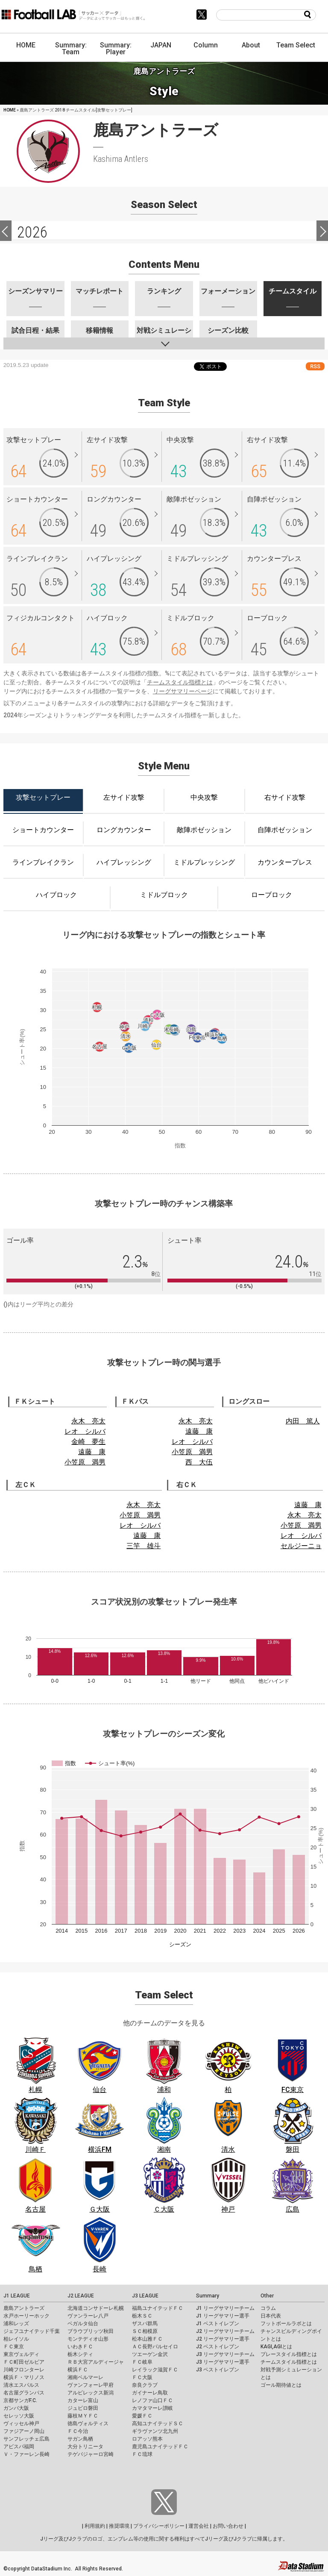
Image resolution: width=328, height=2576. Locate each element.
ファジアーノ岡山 (23, 2431)
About (251, 45)
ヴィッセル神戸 (21, 2423)
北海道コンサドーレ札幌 (95, 2308)
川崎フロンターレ (23, 2370)
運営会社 (198, 2526)
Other (267, 2296)
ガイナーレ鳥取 (150, 2393)
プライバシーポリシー (158, 2526)
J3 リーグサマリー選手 (222, 2362)
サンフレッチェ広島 (26, 2439)
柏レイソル (16, 2339)
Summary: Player (116, 48)
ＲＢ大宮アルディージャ (95, 2362)
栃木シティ (80, 2354)
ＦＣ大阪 (142, 2377)
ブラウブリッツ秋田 (90, 2331)
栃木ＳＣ (142, 2316)
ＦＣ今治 (77, 2431)
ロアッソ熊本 (147, 2439)
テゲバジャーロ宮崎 (90, 2454)
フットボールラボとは (286, 2324)
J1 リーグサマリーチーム (225, 2308)
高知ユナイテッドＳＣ (157, 2423)
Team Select (295, 45)
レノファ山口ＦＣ (152, 2400)
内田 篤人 (303, 1421)
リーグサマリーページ (183, 691)
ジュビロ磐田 (82, 2408)
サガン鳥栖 (80, 2439)
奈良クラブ (145, 2385)
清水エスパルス (21, 2385)
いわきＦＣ (80, 2347)
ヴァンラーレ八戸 (87, 2316)
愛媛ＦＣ (142, 2416)
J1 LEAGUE (16, 2296)
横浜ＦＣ (77, 2370)
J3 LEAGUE (145, 2296)
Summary (207, 2296)
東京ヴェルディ (21, 2354)
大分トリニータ (85, 2447)
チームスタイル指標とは (180, 682)
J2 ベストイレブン (217, 2347)
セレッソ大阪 (18, 2416)
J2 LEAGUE (80, 2296)
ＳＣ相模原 (145, 2331)
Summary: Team (71, 48)
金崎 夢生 (88, 1442)
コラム (268, 2308)
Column (205, 45)
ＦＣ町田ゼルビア (23, 2362)
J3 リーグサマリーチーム (225, 2354)
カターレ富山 (82, 2400)
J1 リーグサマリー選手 (222, 2316)
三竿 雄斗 (143, 1546)
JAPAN (160, 45)
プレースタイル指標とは (289, 2354)
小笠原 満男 (84, 1462)
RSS (315, 366)
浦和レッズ (16, 2324)
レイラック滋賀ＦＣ (155, 2370)
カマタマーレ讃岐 (152, 2408)
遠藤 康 (91, 1452)
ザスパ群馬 (145, 2324)
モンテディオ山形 (87, 2339)
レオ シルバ (84, 1431)
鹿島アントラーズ (23, 2308)
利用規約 (95, 2526)
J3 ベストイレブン (217, 2370)
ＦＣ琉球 (142, 2454)
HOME (25, 45)
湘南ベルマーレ (85, 2377)
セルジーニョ (301, 1546)
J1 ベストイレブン (217, 2324)
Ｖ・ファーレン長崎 (26, 2454)
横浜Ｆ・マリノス (23, 2377)
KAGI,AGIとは (276, 2347)
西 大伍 (199, 1462)
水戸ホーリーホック (26, 2316)
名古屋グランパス (23, 2393)
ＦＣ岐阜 (142, 2362)
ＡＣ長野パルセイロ (155, 2347)
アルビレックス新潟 (90, 2393)
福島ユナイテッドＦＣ (157, 2308)
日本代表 (271, 2316)
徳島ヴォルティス (87, 2423)
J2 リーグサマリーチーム (225, 2331)
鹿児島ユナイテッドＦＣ (160, 2447)
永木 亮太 (88, 1421)
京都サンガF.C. (20, 2400)
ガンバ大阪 (16, 2408)
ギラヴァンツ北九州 (155, 2431)
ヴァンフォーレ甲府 (90, 2385)
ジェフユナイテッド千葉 (31, 2331)
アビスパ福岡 (18, 2447)
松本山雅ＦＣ (147, 2339)
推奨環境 (119, 2526)
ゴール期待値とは (281, 2385)
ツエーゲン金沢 (150, 2354)
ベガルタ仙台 (82, 2324)
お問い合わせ (228, 2526)
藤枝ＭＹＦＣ (82, 2416)
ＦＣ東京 (13, 2347)
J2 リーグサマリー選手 (222, 2339)
